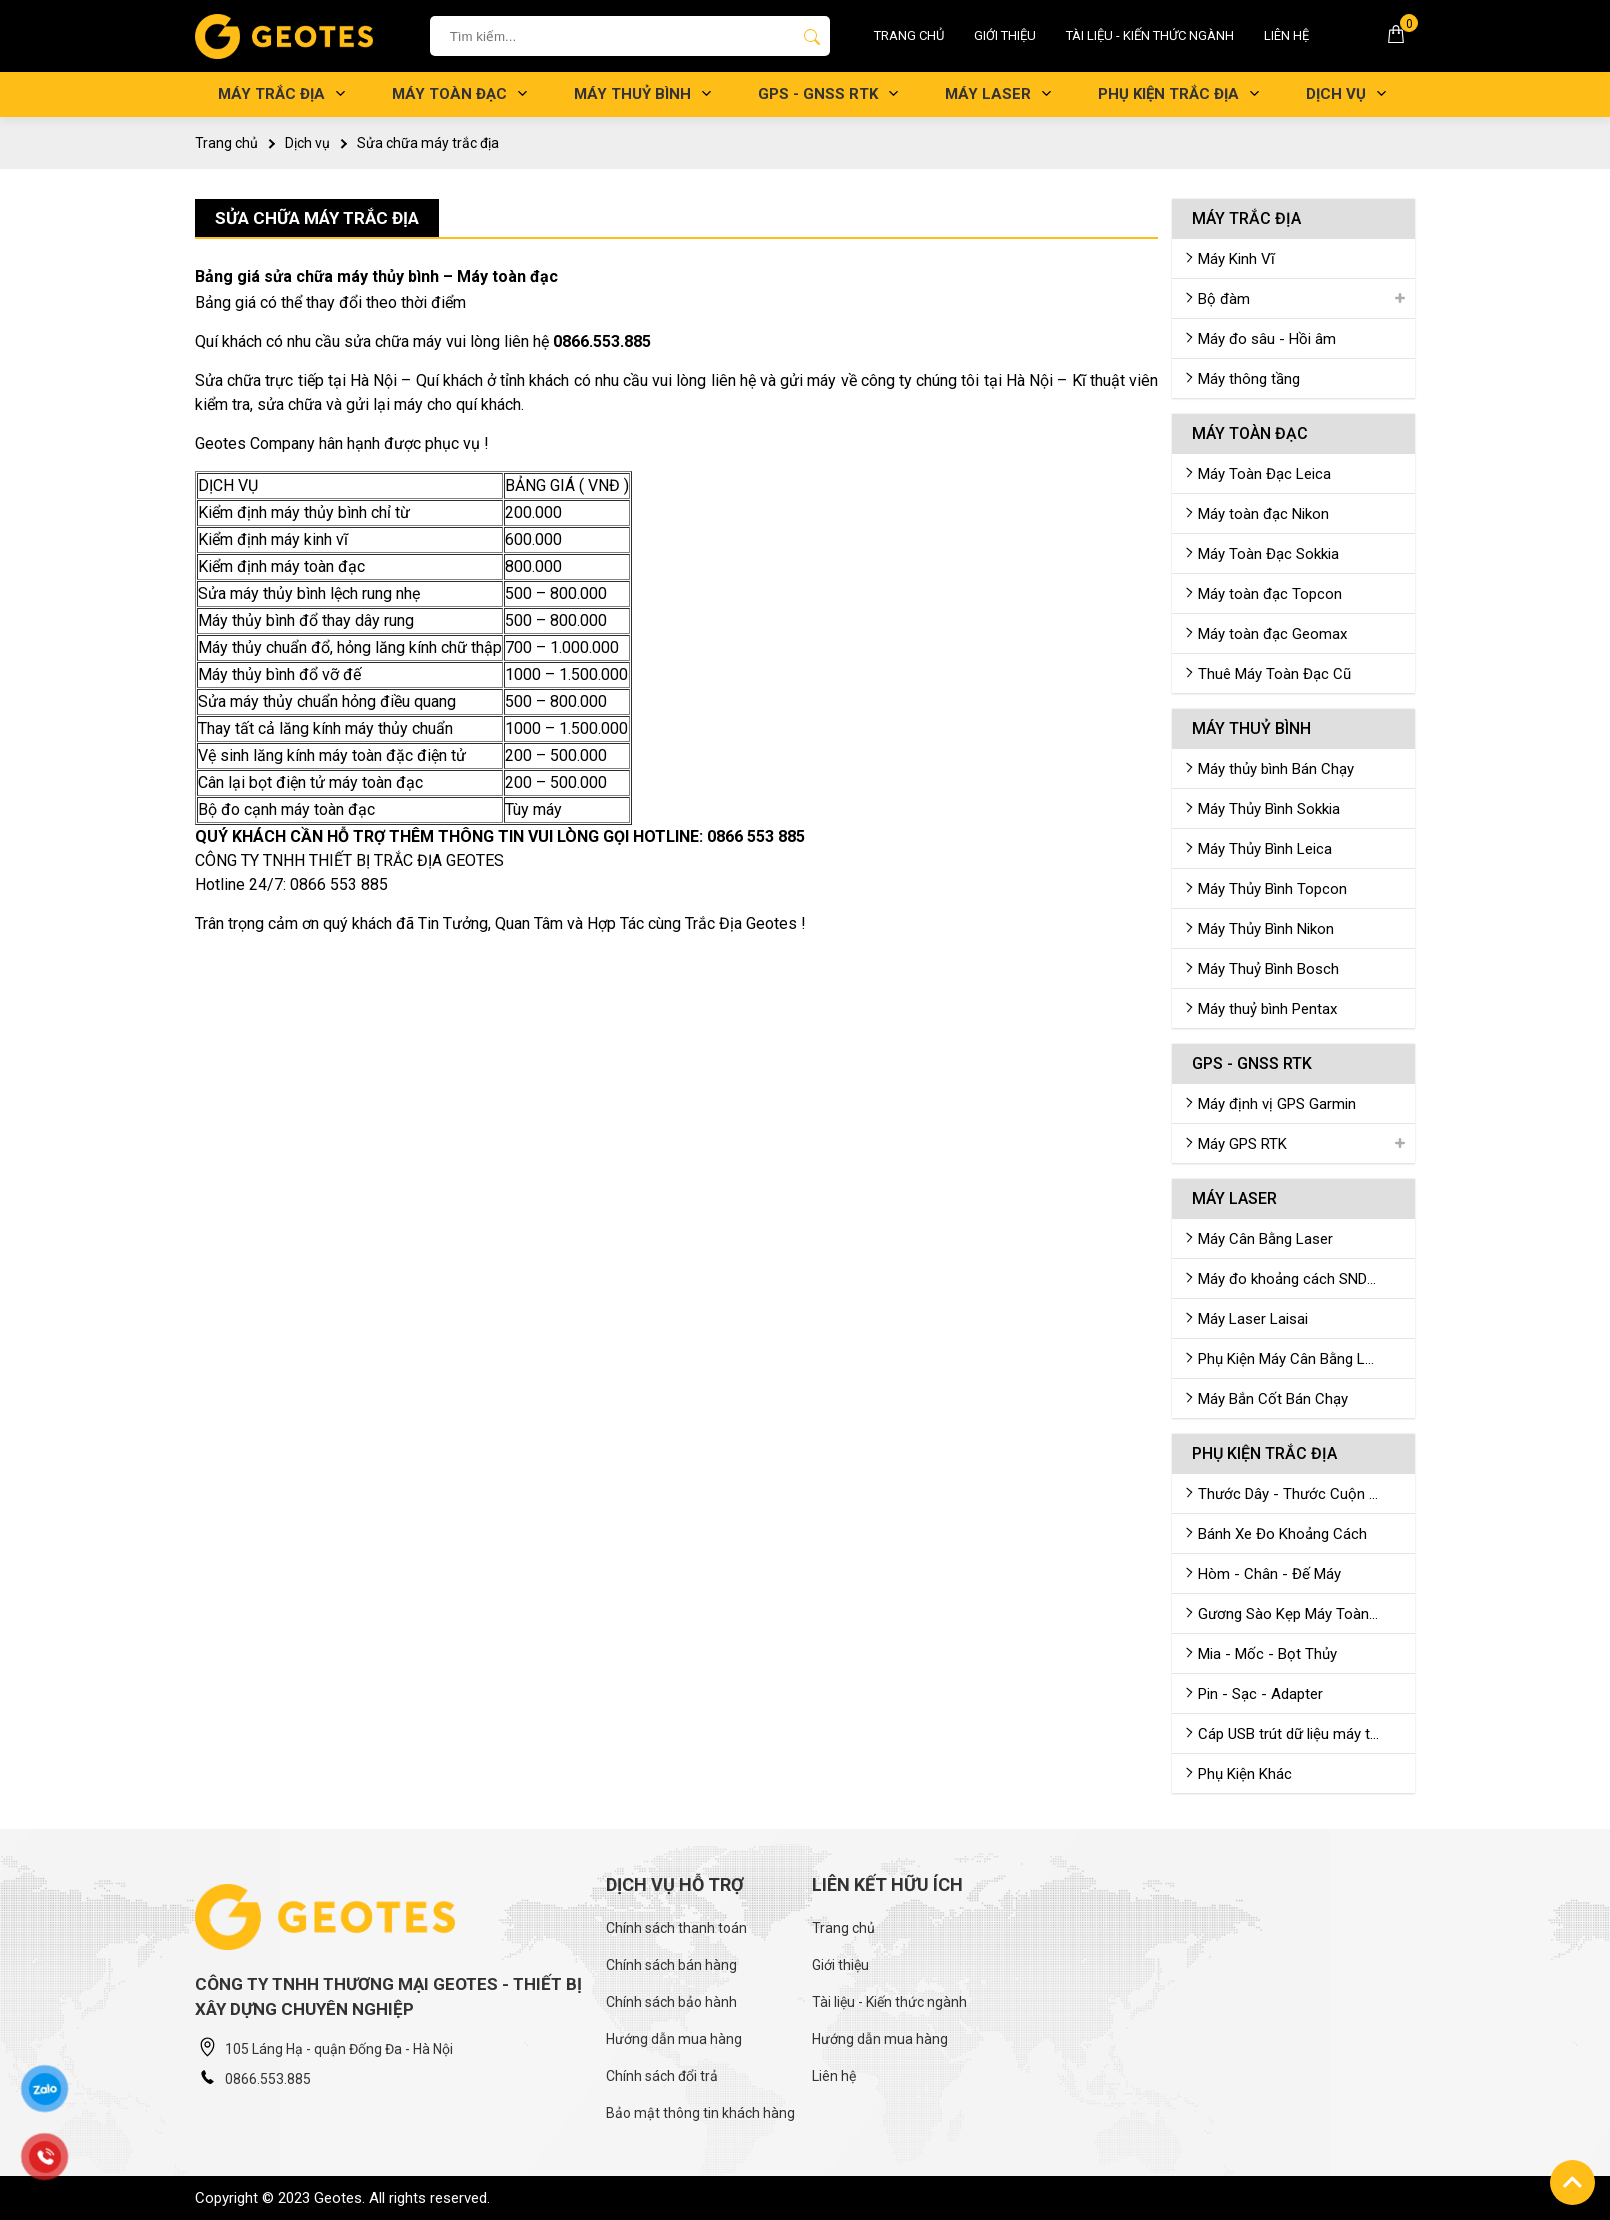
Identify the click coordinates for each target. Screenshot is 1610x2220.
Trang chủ (909, 35)
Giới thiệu (1005, 35)
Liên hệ (1286, 35)
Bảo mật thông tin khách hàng (700, 2113)
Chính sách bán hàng (671, 1965)
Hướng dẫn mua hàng (674, 2039)
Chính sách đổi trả (662, 2076)
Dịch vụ (307, 143)
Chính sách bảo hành (671, 2002)
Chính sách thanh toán (676, 1928)
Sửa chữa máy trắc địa (428, 143)
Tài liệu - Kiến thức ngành (1150, 35)
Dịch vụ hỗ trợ (675, 1884)
